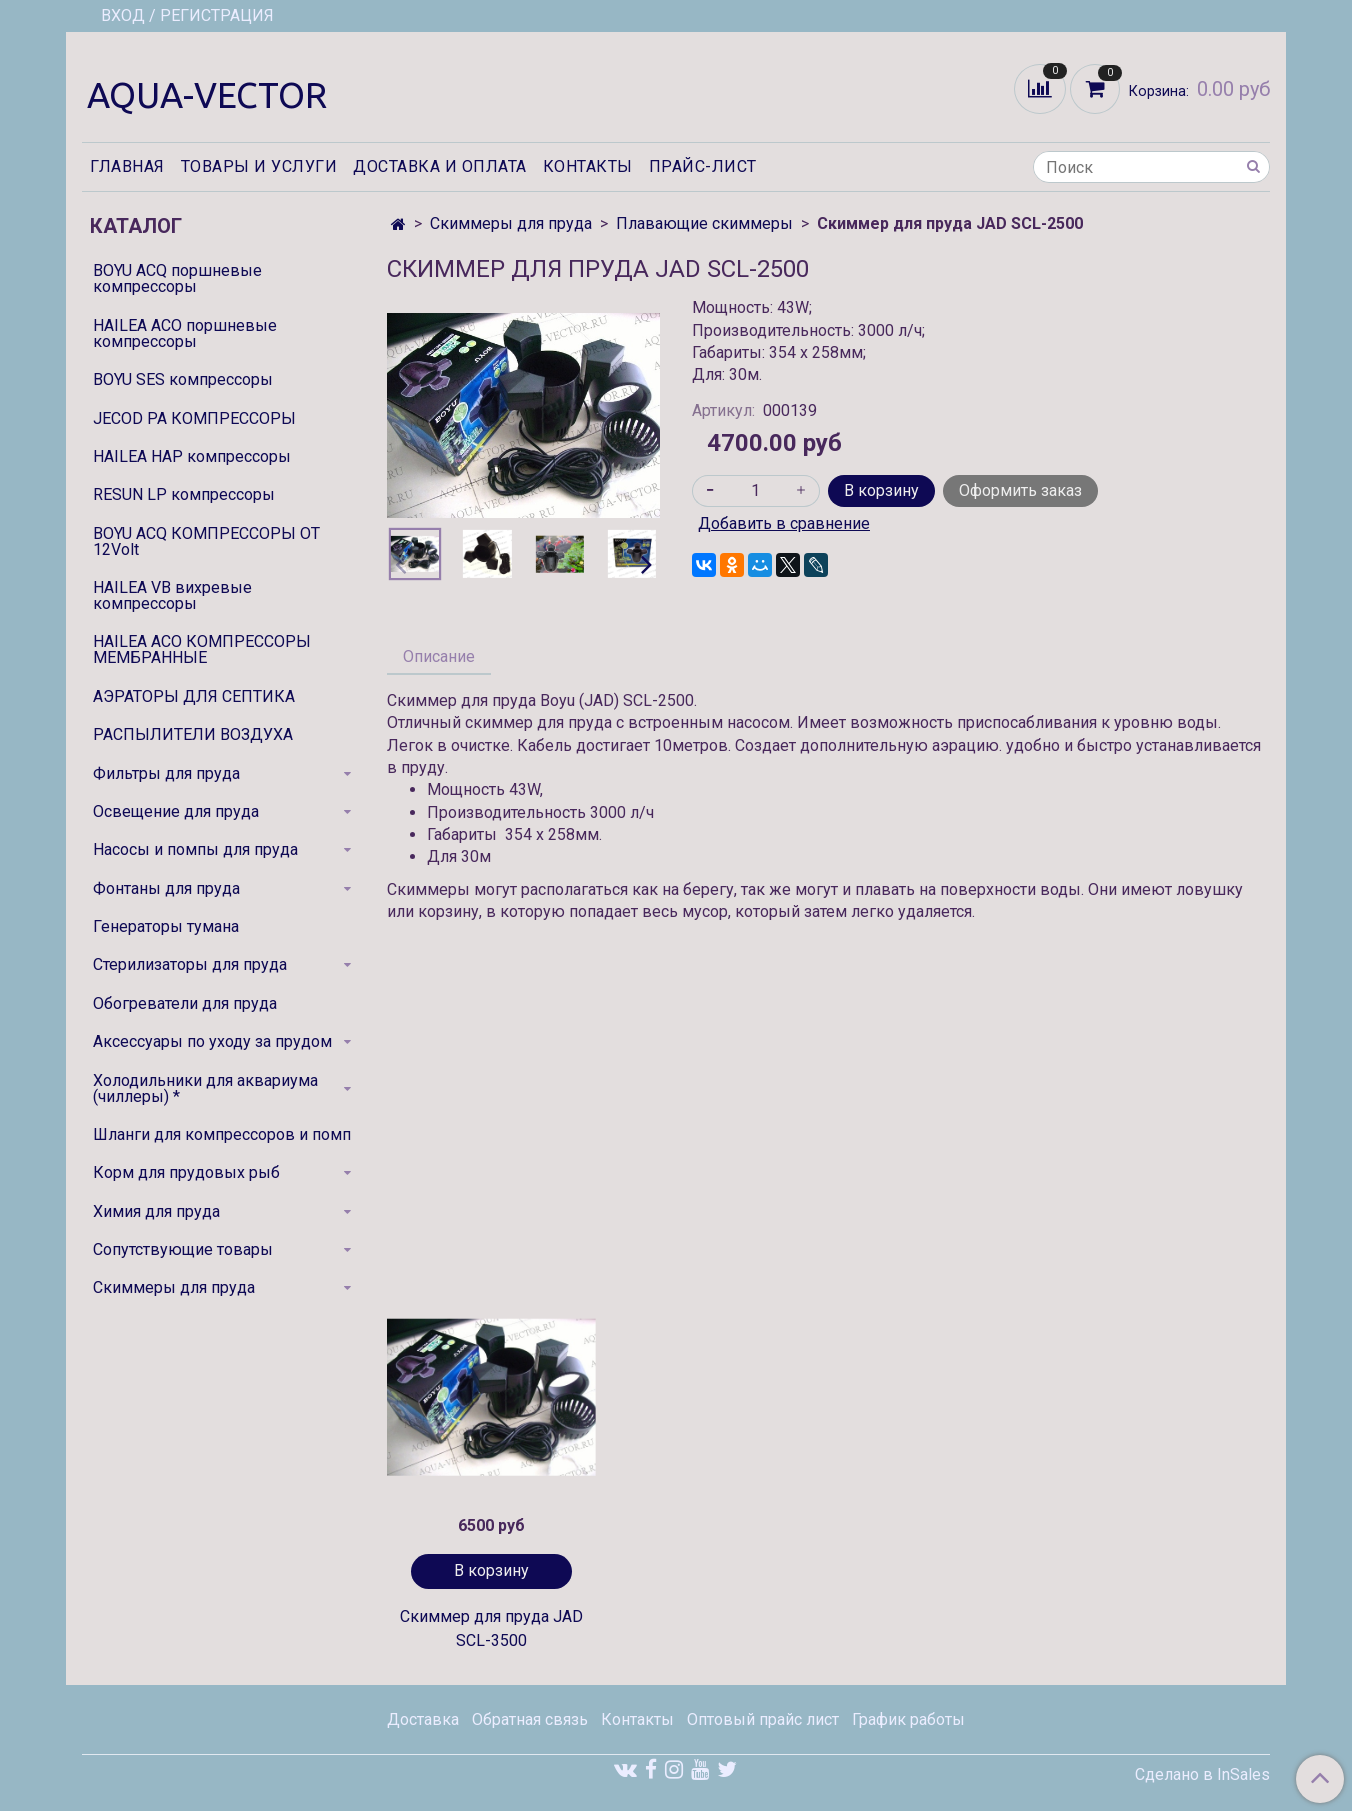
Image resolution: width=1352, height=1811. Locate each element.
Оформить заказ (1020, 490)
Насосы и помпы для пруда (195, 849)
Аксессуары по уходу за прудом (212, 1041)
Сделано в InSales (1202, 1775)
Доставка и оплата (440, 166)
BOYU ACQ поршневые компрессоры (177, 278)
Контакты (588, 166)
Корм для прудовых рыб (186, 1172)
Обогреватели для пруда (185, 1003)
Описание (439, 656)
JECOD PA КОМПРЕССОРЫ (194, 418)
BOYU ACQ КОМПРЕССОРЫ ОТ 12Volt (206, 541)
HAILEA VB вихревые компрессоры (172, 595)
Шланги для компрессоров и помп (222, 1134)
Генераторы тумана (166, 926)
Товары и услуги (259, 166)
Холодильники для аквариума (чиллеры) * (205, 1088)
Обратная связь (530, 1719)
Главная (127, 166)
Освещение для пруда (176, 811)
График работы (908, 1719)
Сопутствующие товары (183, 1249)
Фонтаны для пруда (166, 888)
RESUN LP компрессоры (184, 494)
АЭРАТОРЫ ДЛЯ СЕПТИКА (194, 696)
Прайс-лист (703, 166)
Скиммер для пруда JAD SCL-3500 (491, 1628)
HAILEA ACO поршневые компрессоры (185, 333)
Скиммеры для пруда (511, 223)
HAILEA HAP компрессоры (192, 456)
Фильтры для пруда (166, 773)
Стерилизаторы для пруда (190, 964)
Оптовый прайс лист (763, 1719)
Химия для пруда (156, 1211)
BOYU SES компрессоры (183, 379)
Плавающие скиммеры (704, 223)
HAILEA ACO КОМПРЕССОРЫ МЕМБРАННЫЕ (202, 649)
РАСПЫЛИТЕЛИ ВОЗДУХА (193, 734)
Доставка (423, 1719)
